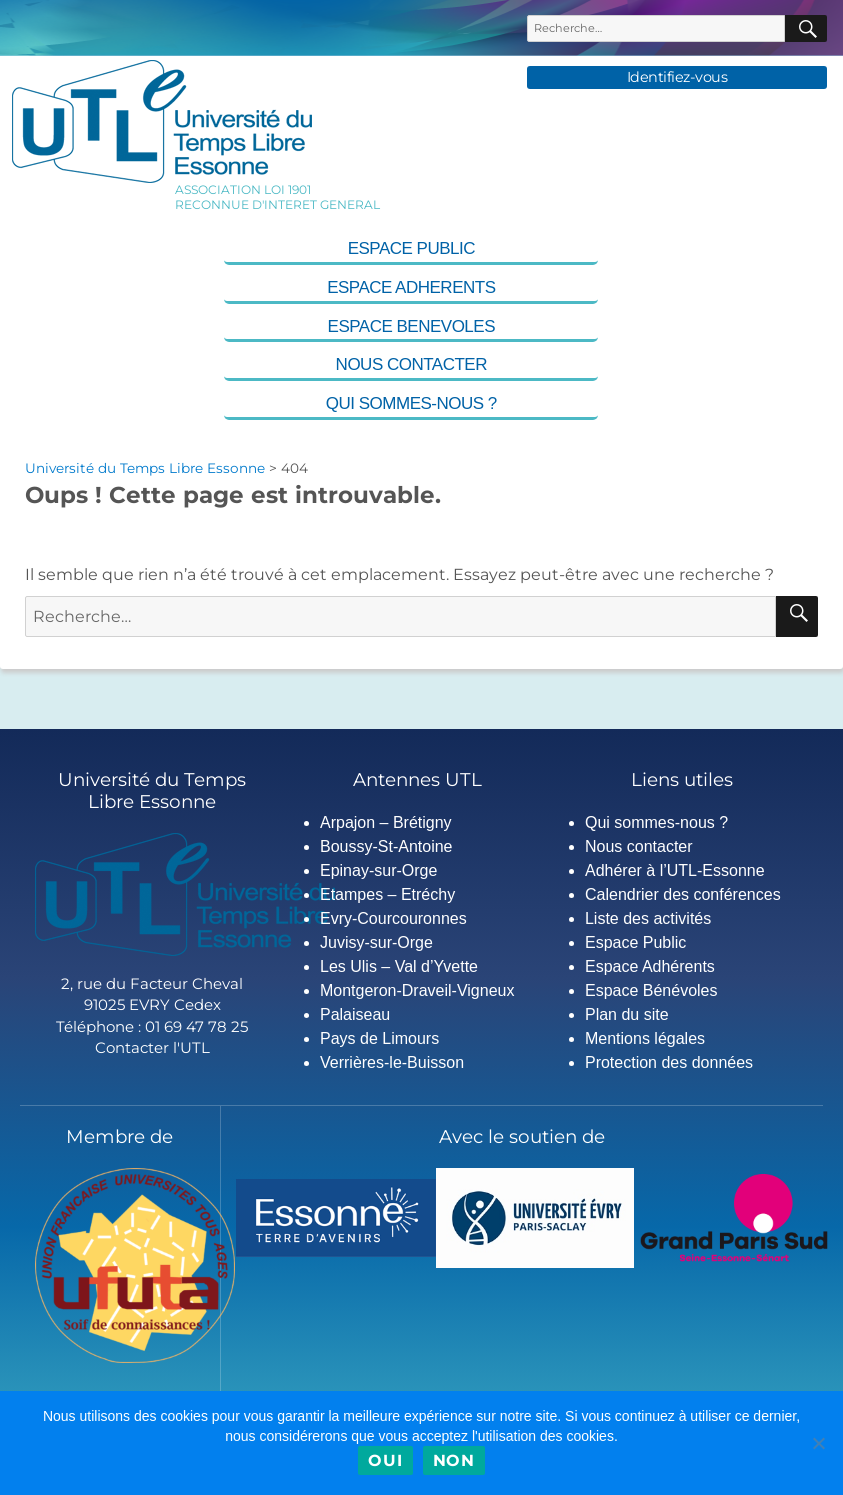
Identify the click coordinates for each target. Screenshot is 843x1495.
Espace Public (411, 248)
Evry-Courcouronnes (393, 918)
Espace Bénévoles (651, 990)
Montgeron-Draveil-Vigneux (417, 990)
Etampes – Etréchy (387, 894)
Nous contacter (411, 364)
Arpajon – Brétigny (386, 822)
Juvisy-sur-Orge (376, 942)
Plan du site (627, 1014)
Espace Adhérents (650, 966)
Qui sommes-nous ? (411, 403)
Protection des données (669, 1062)
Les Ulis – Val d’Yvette (399, 966)
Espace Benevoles (411, 326)
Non (454, 1460)
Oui (385, 1460)
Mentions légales (645, 1038)
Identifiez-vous (677, 77)
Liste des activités (648, 918)
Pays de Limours (379, 1038)
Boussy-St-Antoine (386, 846)
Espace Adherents (411, 287)
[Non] (818, 1443)
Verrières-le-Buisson (392, 1062)
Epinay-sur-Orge (378, 870)
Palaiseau (355, 1014)
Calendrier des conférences (683, 894)
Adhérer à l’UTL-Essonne (675, 870)
